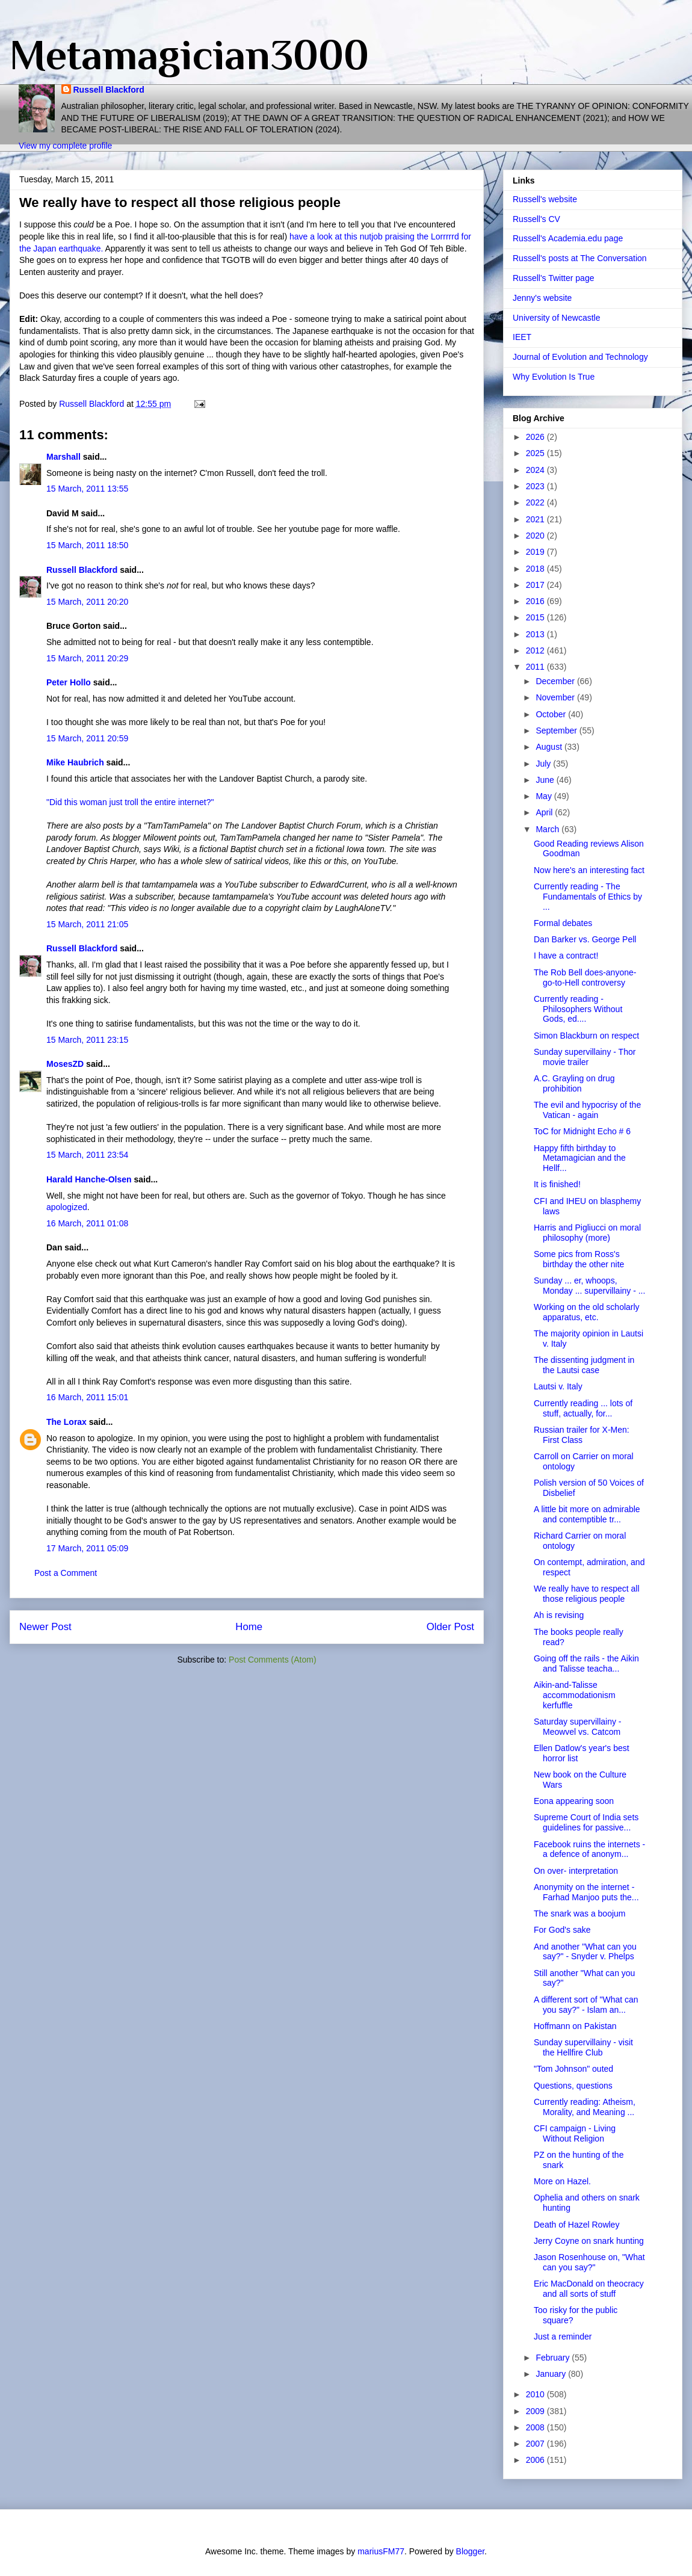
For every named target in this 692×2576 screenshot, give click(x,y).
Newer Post (45, 1626)
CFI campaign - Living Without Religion (575, 2133)
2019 (536, 552)
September (557, 730)
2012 (536, 650)
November (556, 697)
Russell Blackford (108, 89)
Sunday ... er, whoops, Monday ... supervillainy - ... (589, 1286)
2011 (536, 667)
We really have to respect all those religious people (587, 1594)
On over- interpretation (576, 1871)
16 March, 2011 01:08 (87, 1223)
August (550, 747)
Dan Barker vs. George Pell (585, 939)
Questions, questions (573, 2085)
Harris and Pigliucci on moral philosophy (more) (587, 1233)
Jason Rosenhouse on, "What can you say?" (589, 2262)
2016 (536, 601)
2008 (536, 2427)
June (546, 780)
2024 (536, 470)
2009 (536, 2411)
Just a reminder (563, 2336)
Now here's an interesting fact (589, 870)
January (552, 2374)
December (556, 681)
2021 (536, 519)
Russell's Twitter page (553, 278)
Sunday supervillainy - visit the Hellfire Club (583, 2047)
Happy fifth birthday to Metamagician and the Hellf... (580, 1158)
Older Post (450, 1626)
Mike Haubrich (75, 762)
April (545, 812)
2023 (536, 486)
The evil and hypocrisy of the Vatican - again (587, 1110)
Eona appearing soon (574, 1801)
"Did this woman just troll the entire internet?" (130, 802)
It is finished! (557, 1184)
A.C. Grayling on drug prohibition (574, 1083)
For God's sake (562, 1930)
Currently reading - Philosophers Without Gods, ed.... (578, 1009)
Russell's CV (536, 219)
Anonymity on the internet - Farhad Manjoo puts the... (586, 1892)
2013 (536, 634)
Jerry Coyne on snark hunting (589, 2241)
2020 (536, 535)
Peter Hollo (68, 682)
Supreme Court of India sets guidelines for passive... (586, 1822)
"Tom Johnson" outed (573, 2069)
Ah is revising (559, 1615)
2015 (536, 617)
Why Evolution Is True (554, 376)
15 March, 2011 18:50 (87, 545)
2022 (536, 502)
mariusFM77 (380, 2551)
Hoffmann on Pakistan (575, 2026)
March (548, 829)
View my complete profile (65, 145)
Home (248, 1626)
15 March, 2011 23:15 (87, 1040)
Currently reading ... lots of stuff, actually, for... (583, 1408)
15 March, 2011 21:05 (87, 924)
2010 (536, 2394)
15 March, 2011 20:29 (87, 658)
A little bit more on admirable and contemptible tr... (587, 1514)
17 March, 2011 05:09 (87, 1548)
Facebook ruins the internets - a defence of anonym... (589, 1849)
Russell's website (545, 199)
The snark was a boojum (580, 1913)
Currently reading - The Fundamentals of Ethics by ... (588, 897)
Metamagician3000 (189, 54)
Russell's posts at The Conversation (580, 258)
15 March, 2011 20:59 (87, 738)
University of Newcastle (557, 318)
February (554, 2357)
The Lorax (66, 1422)
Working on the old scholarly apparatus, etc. (587, 1312)
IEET (522, 337)
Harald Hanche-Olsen (89, 1179)
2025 (536, 453)
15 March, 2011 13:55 (87, 488)
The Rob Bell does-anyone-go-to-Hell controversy (585, 977)
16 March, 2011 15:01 (87, 1397)
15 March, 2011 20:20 (87, 602)
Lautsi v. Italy (558, 1386)
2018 (536, 568)
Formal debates (563, 923)
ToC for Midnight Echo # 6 (582, 1131)
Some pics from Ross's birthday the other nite (579, 1259)
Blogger (470, 2551)
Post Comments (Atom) (272, 1659)
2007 (536, 2443)
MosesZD (65, 1064)
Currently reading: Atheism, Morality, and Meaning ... (584, 2107)
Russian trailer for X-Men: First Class (581, 1435)
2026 (536, 437)
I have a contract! (566, 955)
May (545, 796)
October (552, 714)
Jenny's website (542, 298)
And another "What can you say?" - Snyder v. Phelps (585, 1952)
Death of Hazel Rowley (576, 2224)
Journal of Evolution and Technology (580, 357)
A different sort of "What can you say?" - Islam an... (586, 2005)
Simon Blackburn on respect (586, 1035)
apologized (66, 1207)
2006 (536, 2460)
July (544, 763)
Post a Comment (65, 1573)
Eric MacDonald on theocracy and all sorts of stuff (589, 2289)
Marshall (63, 457)
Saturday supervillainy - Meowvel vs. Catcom (578, 1727)
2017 (536, 585)
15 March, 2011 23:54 (87, 1155)
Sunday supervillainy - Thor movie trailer (584, 1057)
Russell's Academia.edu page (568, 238)
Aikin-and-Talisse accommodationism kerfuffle (575, 1695)
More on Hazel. (562, 2181)
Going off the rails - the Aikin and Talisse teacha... (586, 1663)
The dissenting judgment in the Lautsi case (584, 1365)
